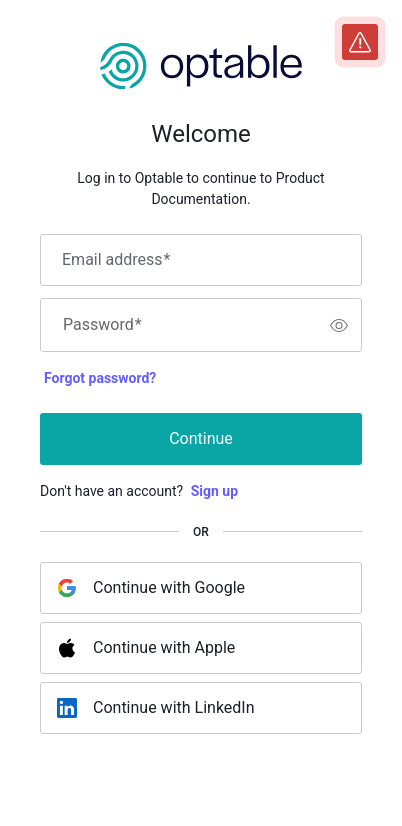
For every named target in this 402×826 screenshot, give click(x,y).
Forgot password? (100, 378)
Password (102, 325)
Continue (201, 438)
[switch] (339, 325)
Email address (116, 260)
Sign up (214, 491)
